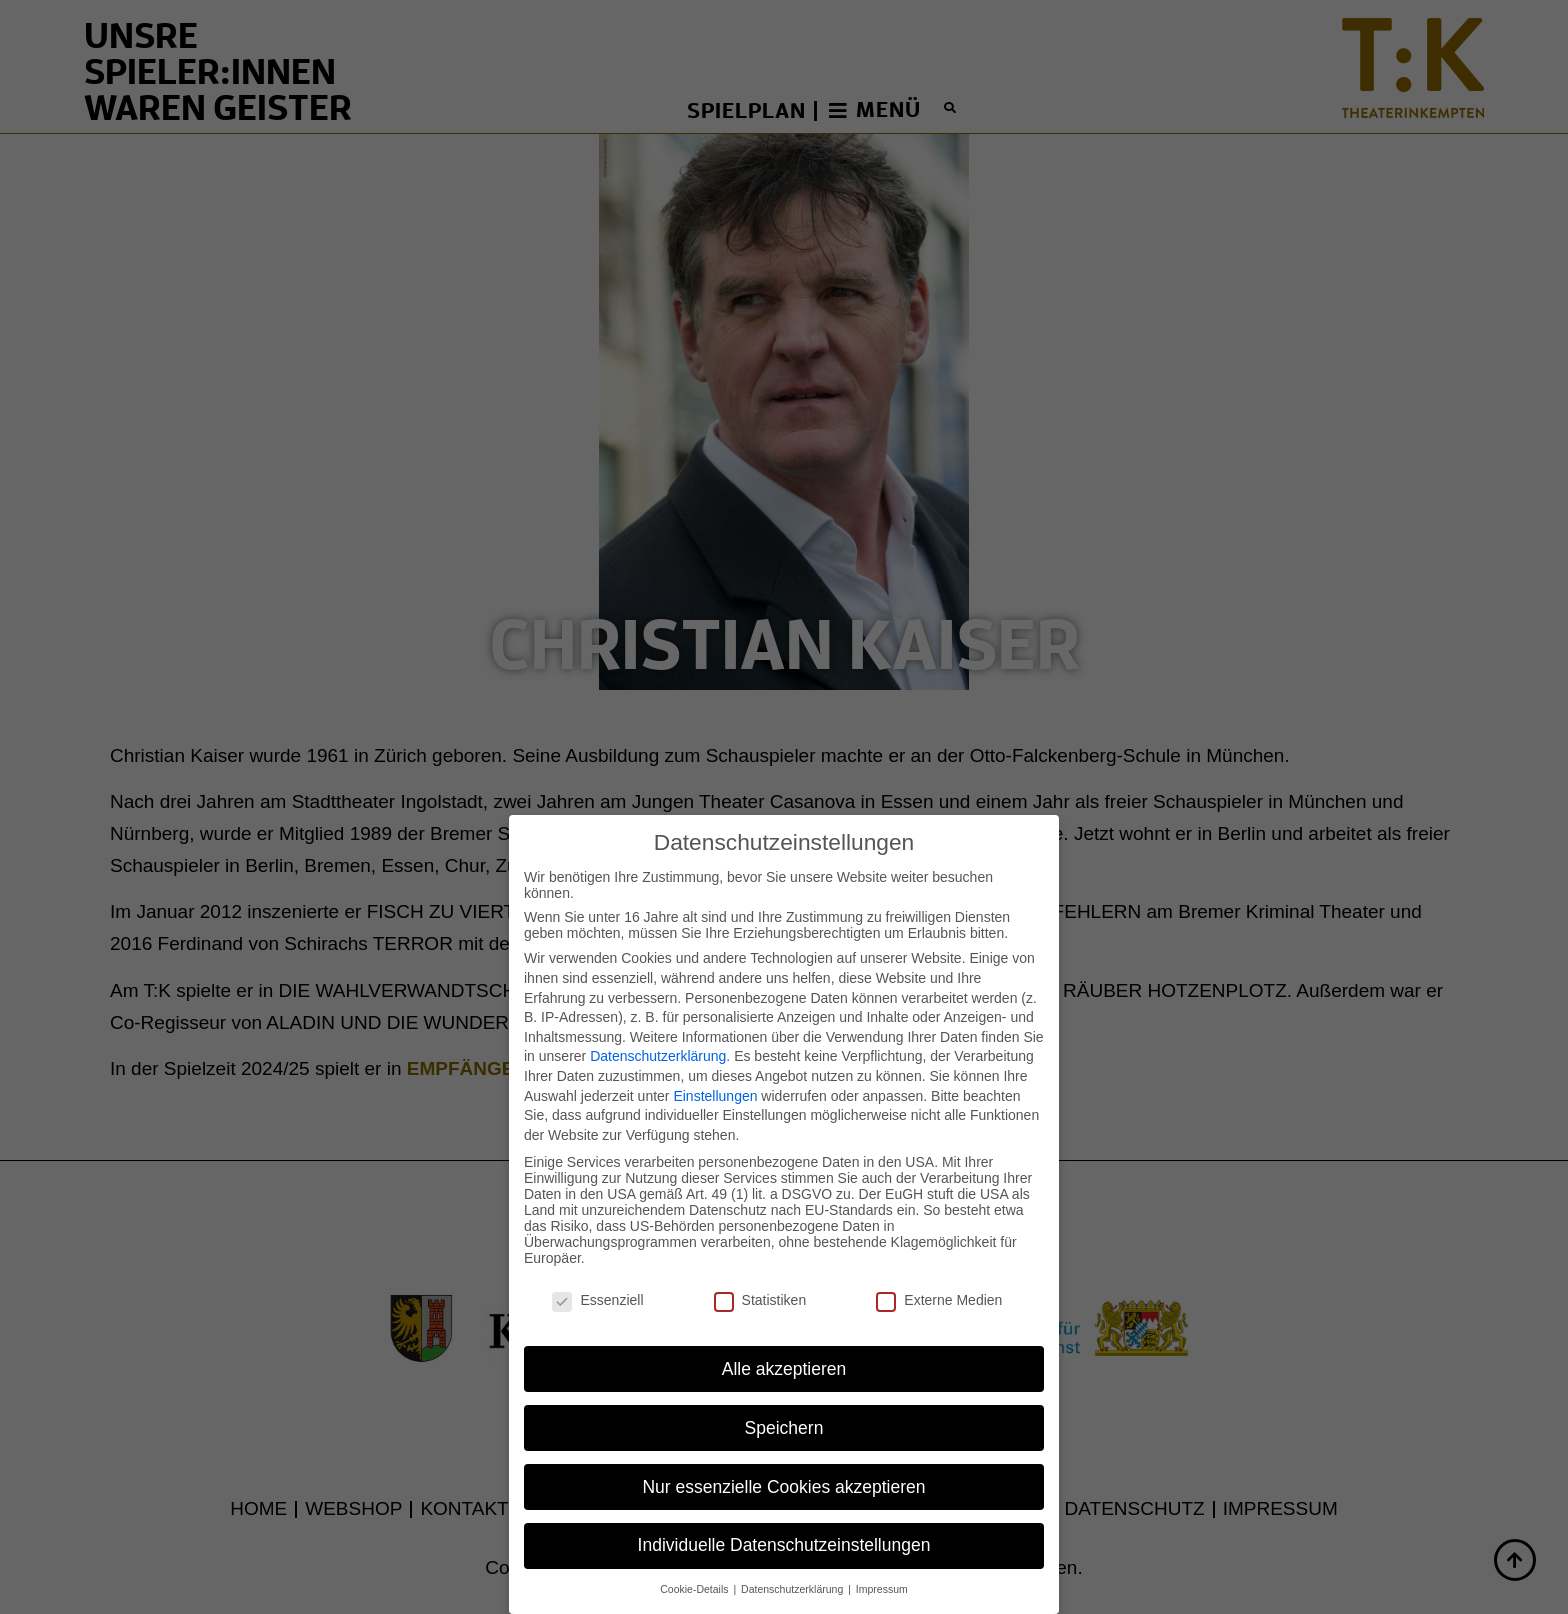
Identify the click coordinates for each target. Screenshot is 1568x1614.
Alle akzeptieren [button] (784, 1341)
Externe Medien (939, 1273)
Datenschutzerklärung (658, 1029)
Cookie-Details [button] (695, 1562)
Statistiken (760, 1273)
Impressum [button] (882, 1562)
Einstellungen (715, 1068)
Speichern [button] (784, 1400)
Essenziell (597, 1273)
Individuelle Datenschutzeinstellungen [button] (784, 1518)
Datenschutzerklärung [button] (793, 1562)
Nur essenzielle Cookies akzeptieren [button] (783, 1459)
